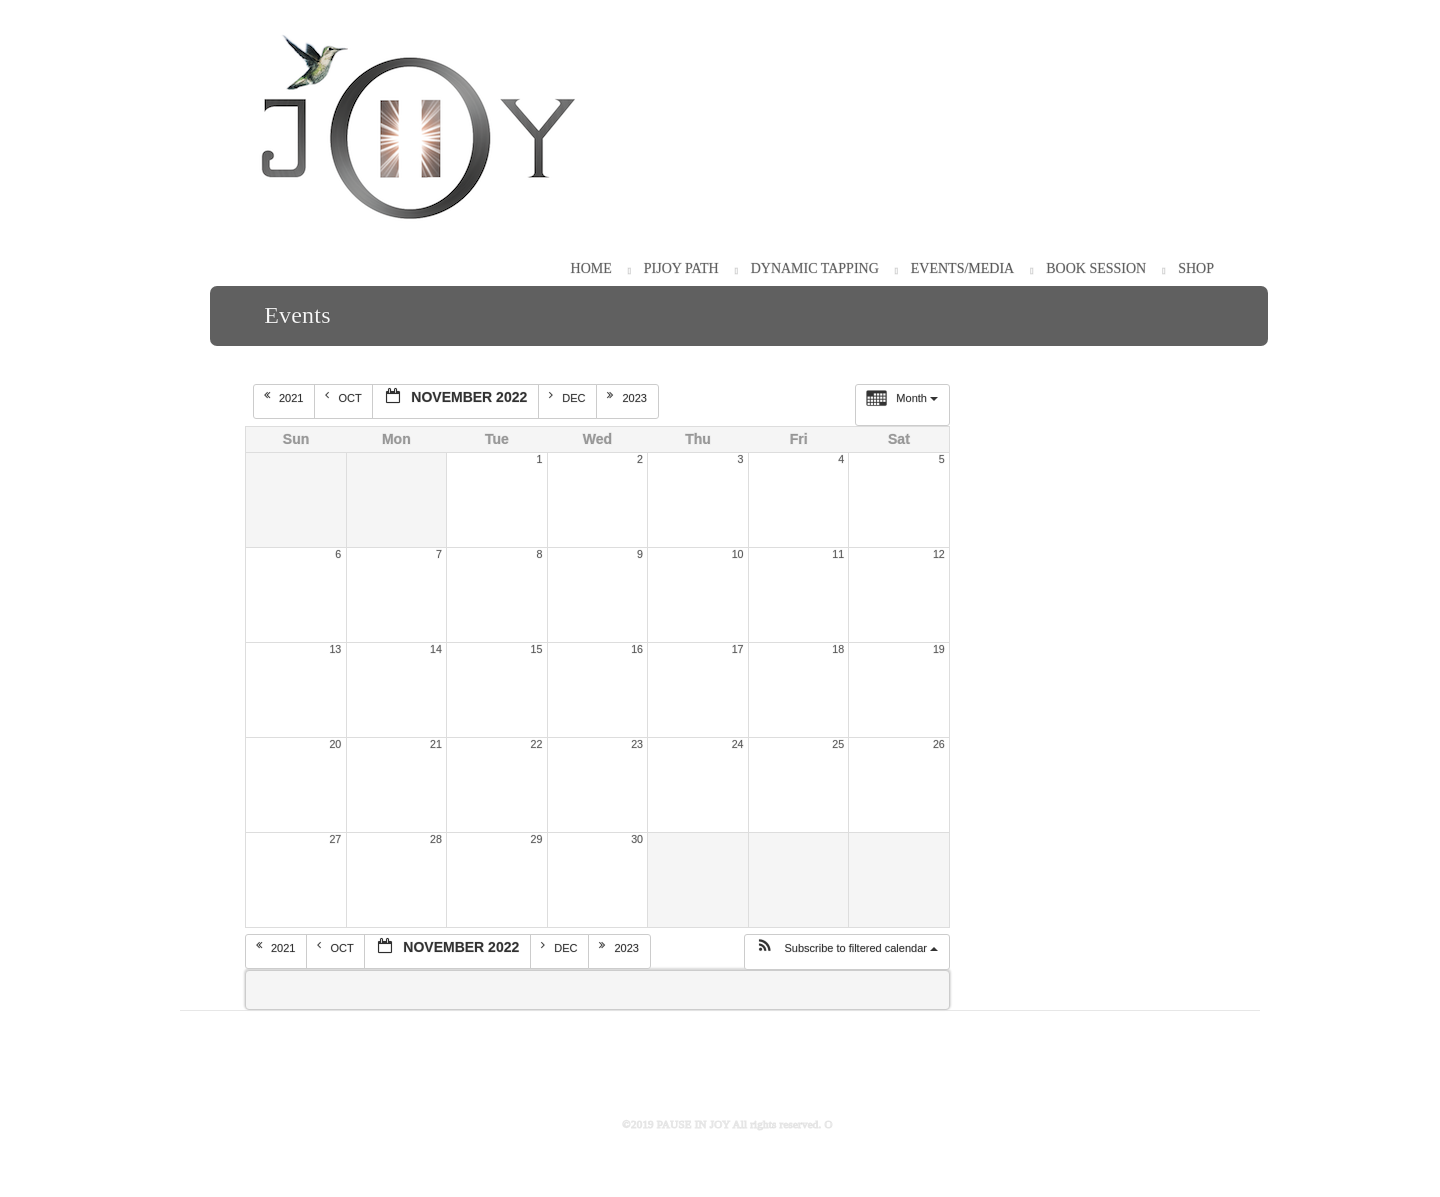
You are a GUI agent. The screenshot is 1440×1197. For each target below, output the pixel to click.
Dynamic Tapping (815, 268)
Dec (568, 397)
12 (939, 554)
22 (537, 744)
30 (637, 839)
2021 (285, 397)
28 (436, 839)
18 (838, 649)
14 (436, 649)
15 (537, 649)
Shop (1196, 268)
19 (939, 649)
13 (335, 649)
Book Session (1096, 268)
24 (738, 744)
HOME (591, 268)
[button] (846, 952)
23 (637, 744)
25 (838, 744)
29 (537, 839)
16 (637, 649)
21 (436, 744)
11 (838, 554)
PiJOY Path (681, 268)
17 (738, 649)
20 (335, 744)
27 (335, 839)
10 (738, 554)
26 (939, 744)
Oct (344, 397)
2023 (628, 397)
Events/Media (962, 268)
